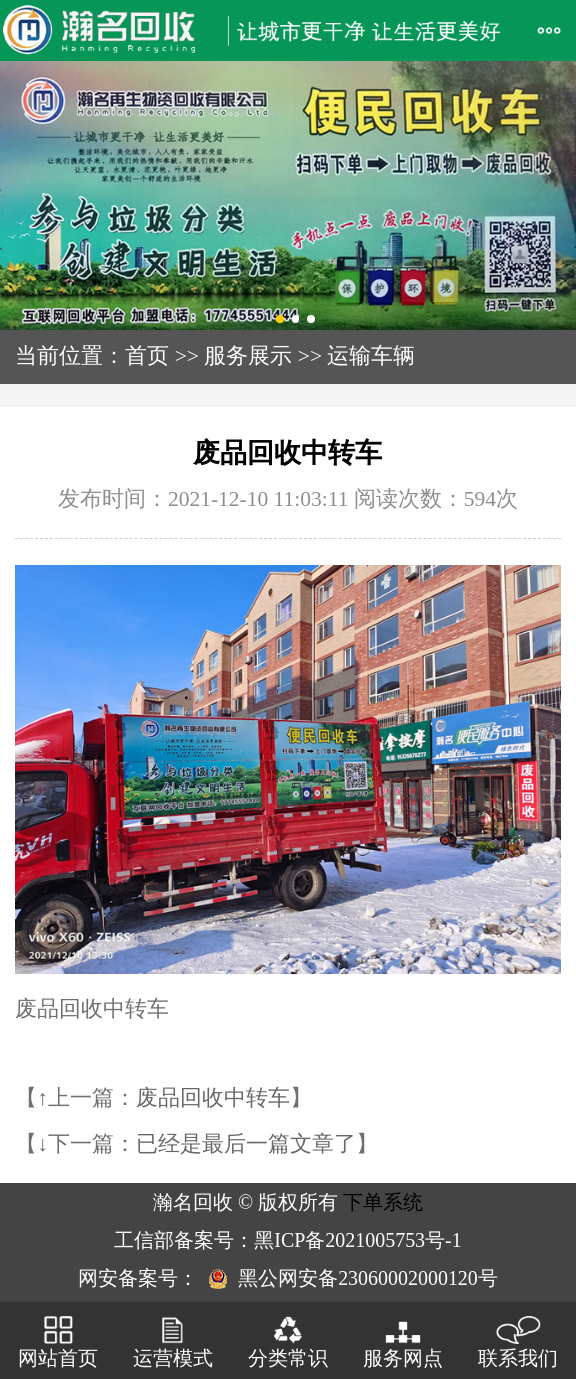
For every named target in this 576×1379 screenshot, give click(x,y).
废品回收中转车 (213, 1098)
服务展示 (248, 356)
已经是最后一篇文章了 (246, 1144)
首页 (147, 356)
